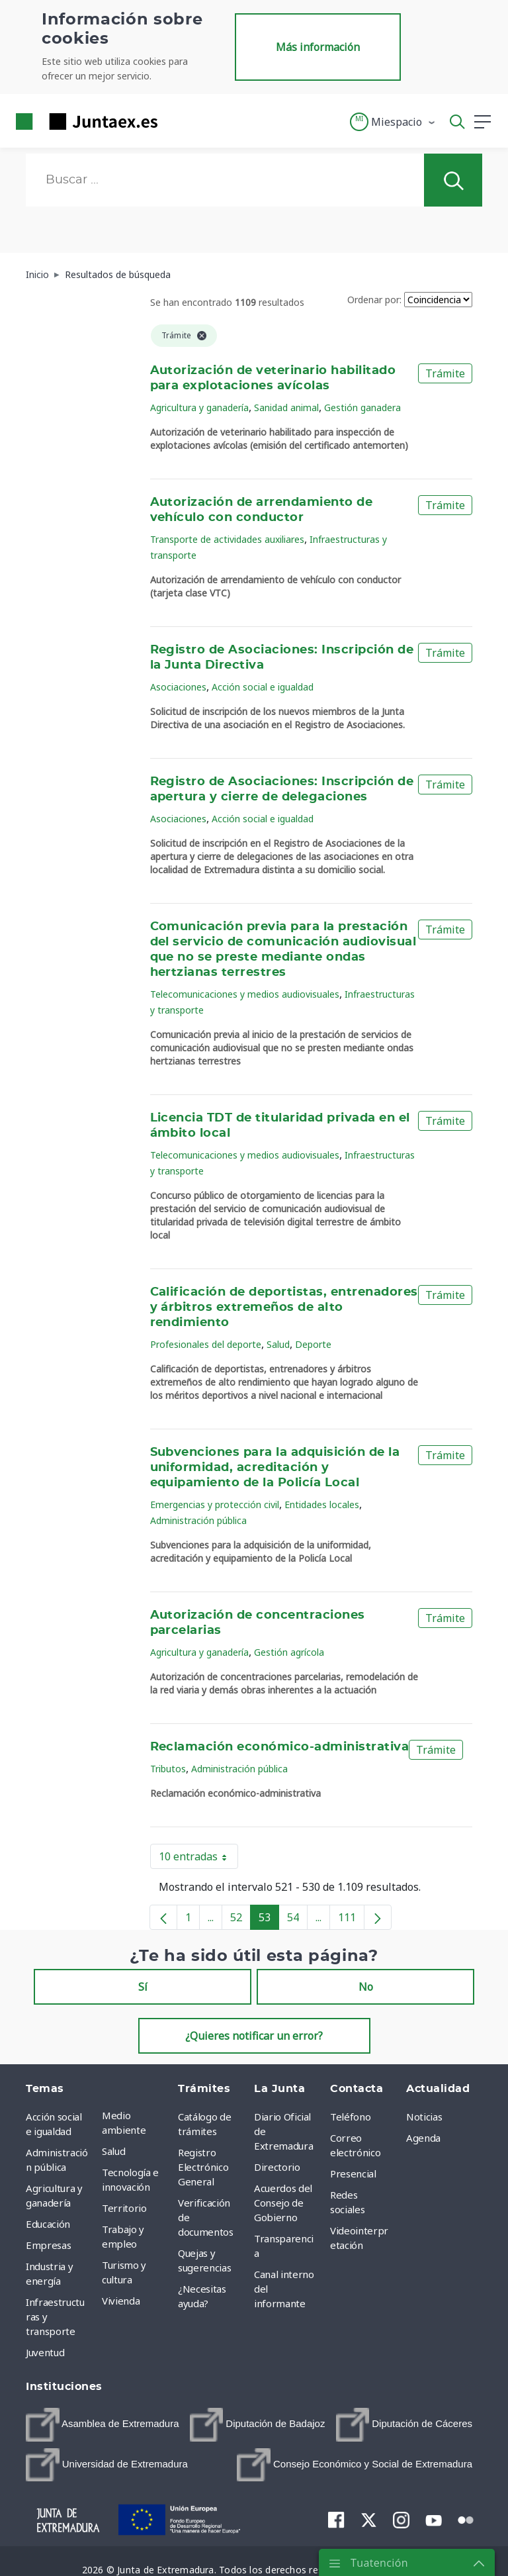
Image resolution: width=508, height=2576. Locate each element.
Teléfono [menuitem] (350, 2116)
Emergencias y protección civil (214, 1504)
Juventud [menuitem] (45, 2352)
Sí (143, 1987)
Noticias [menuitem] (424, 2116)
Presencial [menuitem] (353, 2173)
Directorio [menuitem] (277, 2166)
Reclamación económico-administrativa (279, 1747)
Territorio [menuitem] (124, 2208)
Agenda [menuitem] (423, 2137)
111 (351, 1920)
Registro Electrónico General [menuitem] (203, 2167)
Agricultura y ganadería (199, 407)
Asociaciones (178, 687)
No (366, 1987)
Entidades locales (321, 1504)
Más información (318, 47)
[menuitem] (102, 2425)
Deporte (313, 1344)
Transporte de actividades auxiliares (227, 539)
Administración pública (198, 1520)
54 (297, 1920)
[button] (393, 122)
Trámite (445, 373)
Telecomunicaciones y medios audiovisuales (244, 994)
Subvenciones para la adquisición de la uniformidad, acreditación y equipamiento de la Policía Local (275, 1468)
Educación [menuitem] (48, 2223)
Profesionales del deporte (205, 1344)
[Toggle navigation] (175, 121)
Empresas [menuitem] (48, 2245)
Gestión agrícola (289, 1652)
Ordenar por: (374, 299)
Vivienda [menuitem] (121, 2300)
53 (269, 1920)
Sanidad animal (286, 407)
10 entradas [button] (198, 1859)
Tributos (168, 1768)
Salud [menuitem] (113, 2151)
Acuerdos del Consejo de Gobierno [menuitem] (283, 2202)
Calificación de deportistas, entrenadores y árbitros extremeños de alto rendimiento (284, 1307)
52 (240, 1920)
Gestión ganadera (362, 407)
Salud (278, 1344)
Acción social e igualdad (263, 687)
